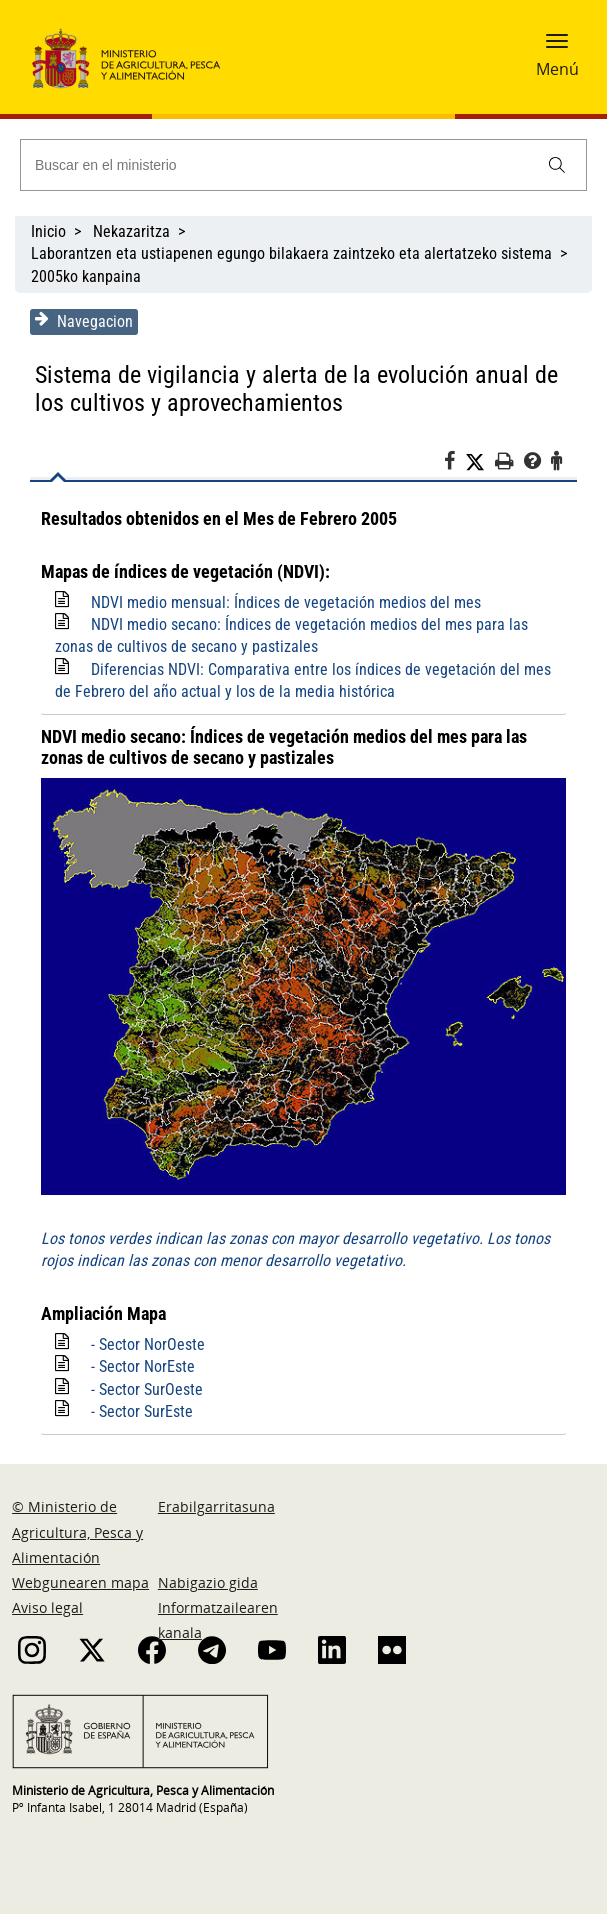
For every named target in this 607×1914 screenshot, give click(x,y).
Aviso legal (47, 1607)
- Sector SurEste (142, 1411)
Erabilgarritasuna (216, 1506)
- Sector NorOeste (148, 1344)
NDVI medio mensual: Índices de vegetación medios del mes (286, 602)
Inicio (48, 231)
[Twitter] (480, 462)
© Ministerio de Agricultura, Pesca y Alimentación (77, 1531)
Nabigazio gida (208, 1582)
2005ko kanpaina (86, 276)
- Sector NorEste (143, 1366)
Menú (557, 69)
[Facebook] (454, 464)
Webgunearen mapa (80, 1582)
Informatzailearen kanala (218, 1620)
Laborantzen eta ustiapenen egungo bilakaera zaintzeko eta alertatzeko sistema (291, 253)
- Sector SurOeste (147, 1389)
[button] (557, 47)
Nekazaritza (131, 231)
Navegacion (84, 321)
